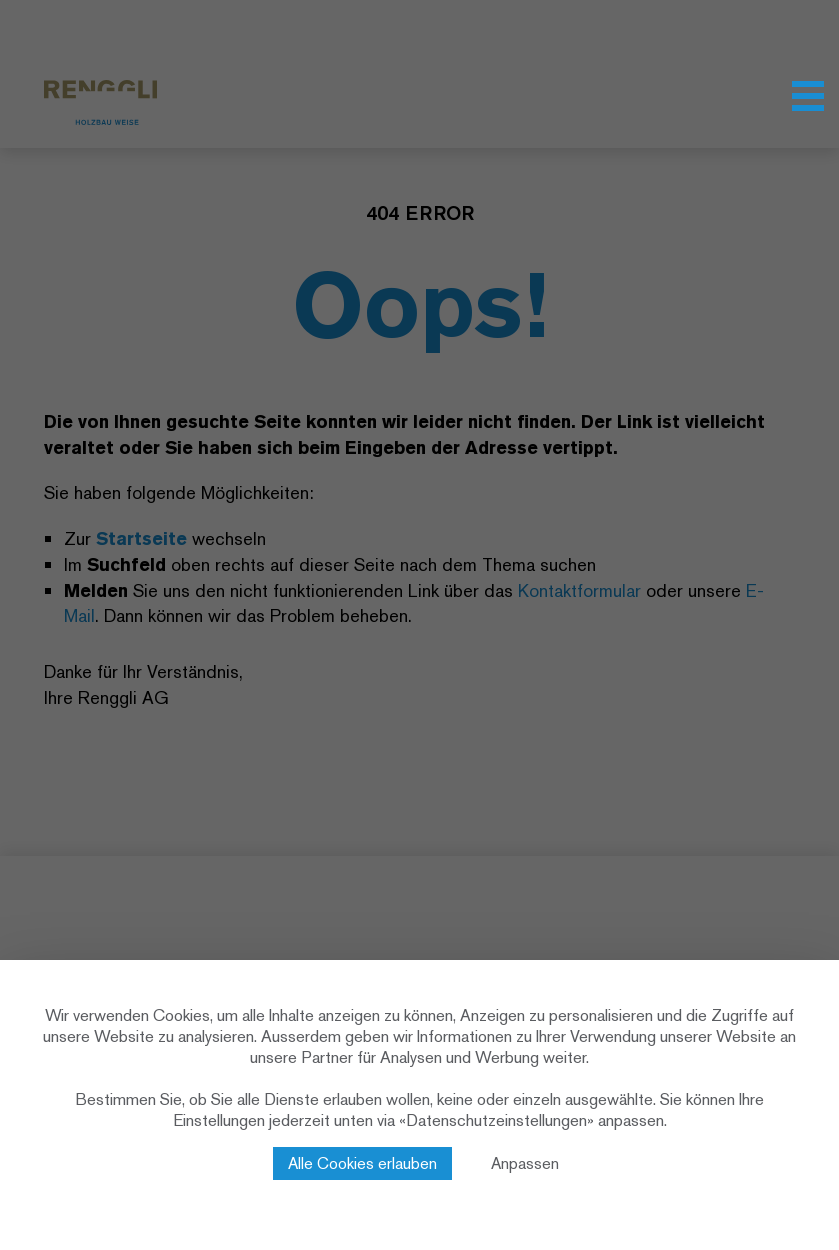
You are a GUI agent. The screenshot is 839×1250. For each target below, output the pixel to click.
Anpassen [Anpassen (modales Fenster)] (525, 1163)
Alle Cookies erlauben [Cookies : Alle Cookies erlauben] (362, 1163)
